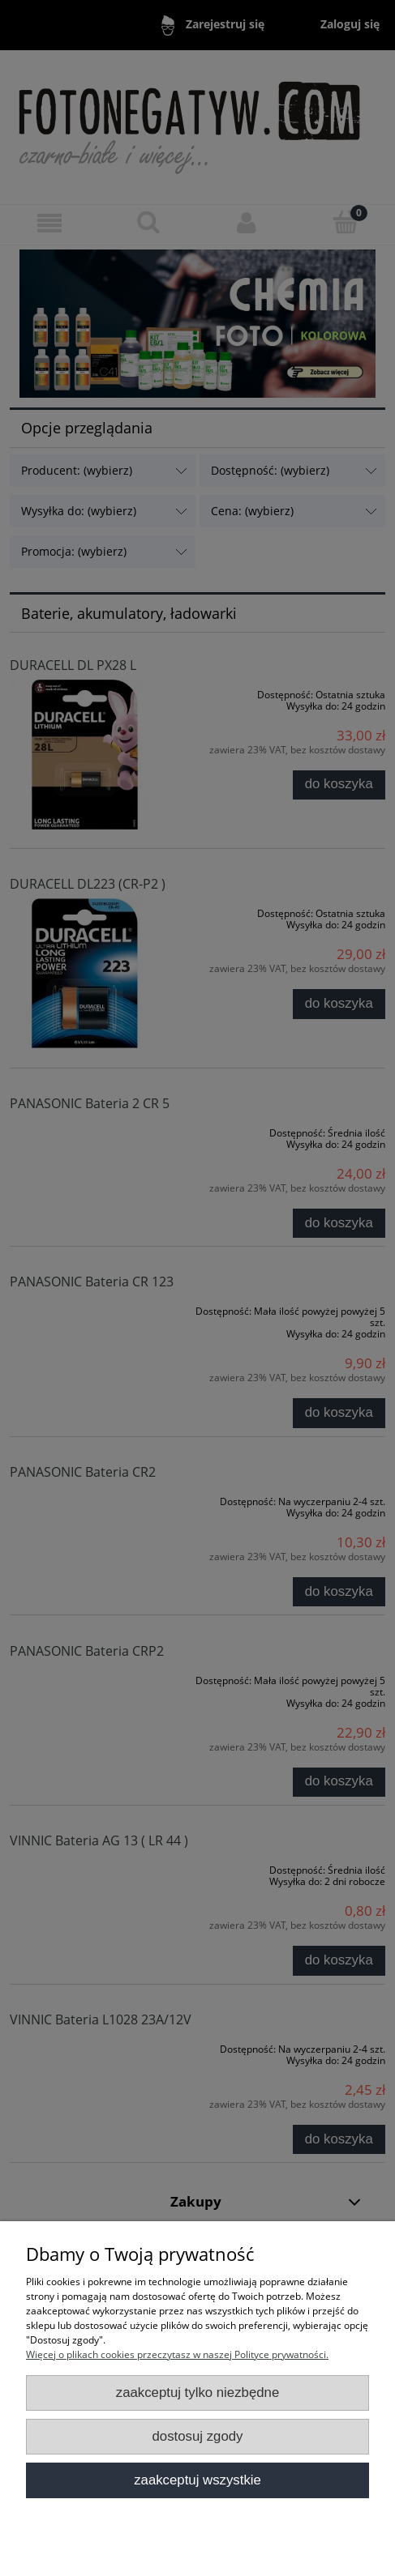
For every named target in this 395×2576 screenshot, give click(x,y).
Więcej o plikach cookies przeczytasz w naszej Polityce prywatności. (177, 2354)
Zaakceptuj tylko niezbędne (198, 2392)
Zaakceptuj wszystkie (197, 2480)
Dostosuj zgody (197, 2436)
